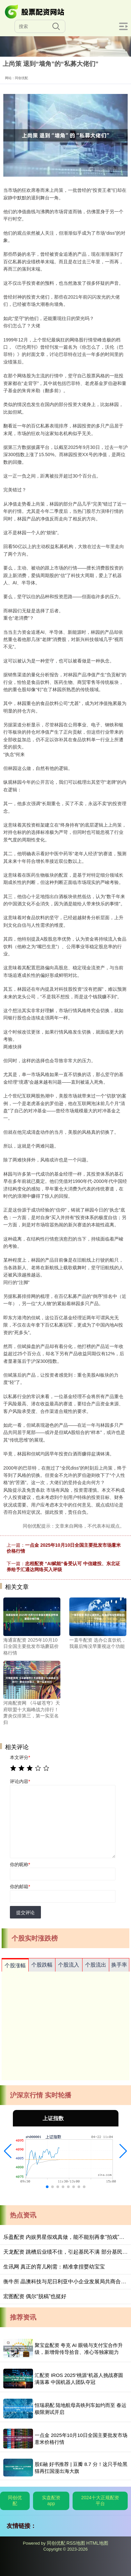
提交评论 (25, 1912)
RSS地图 (75, 2543)
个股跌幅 (41, 1965)
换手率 (119, 1965)
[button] (7, 2151)
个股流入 (68, 1965)
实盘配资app (51, 2500)
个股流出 (95, 1965)
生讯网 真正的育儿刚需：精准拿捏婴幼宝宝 (54, 2266)
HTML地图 (97, 2543)
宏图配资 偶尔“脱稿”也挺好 (34, 2296)
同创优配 (15, 2500)
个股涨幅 (15, 1965)
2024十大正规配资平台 (100, 2500)
